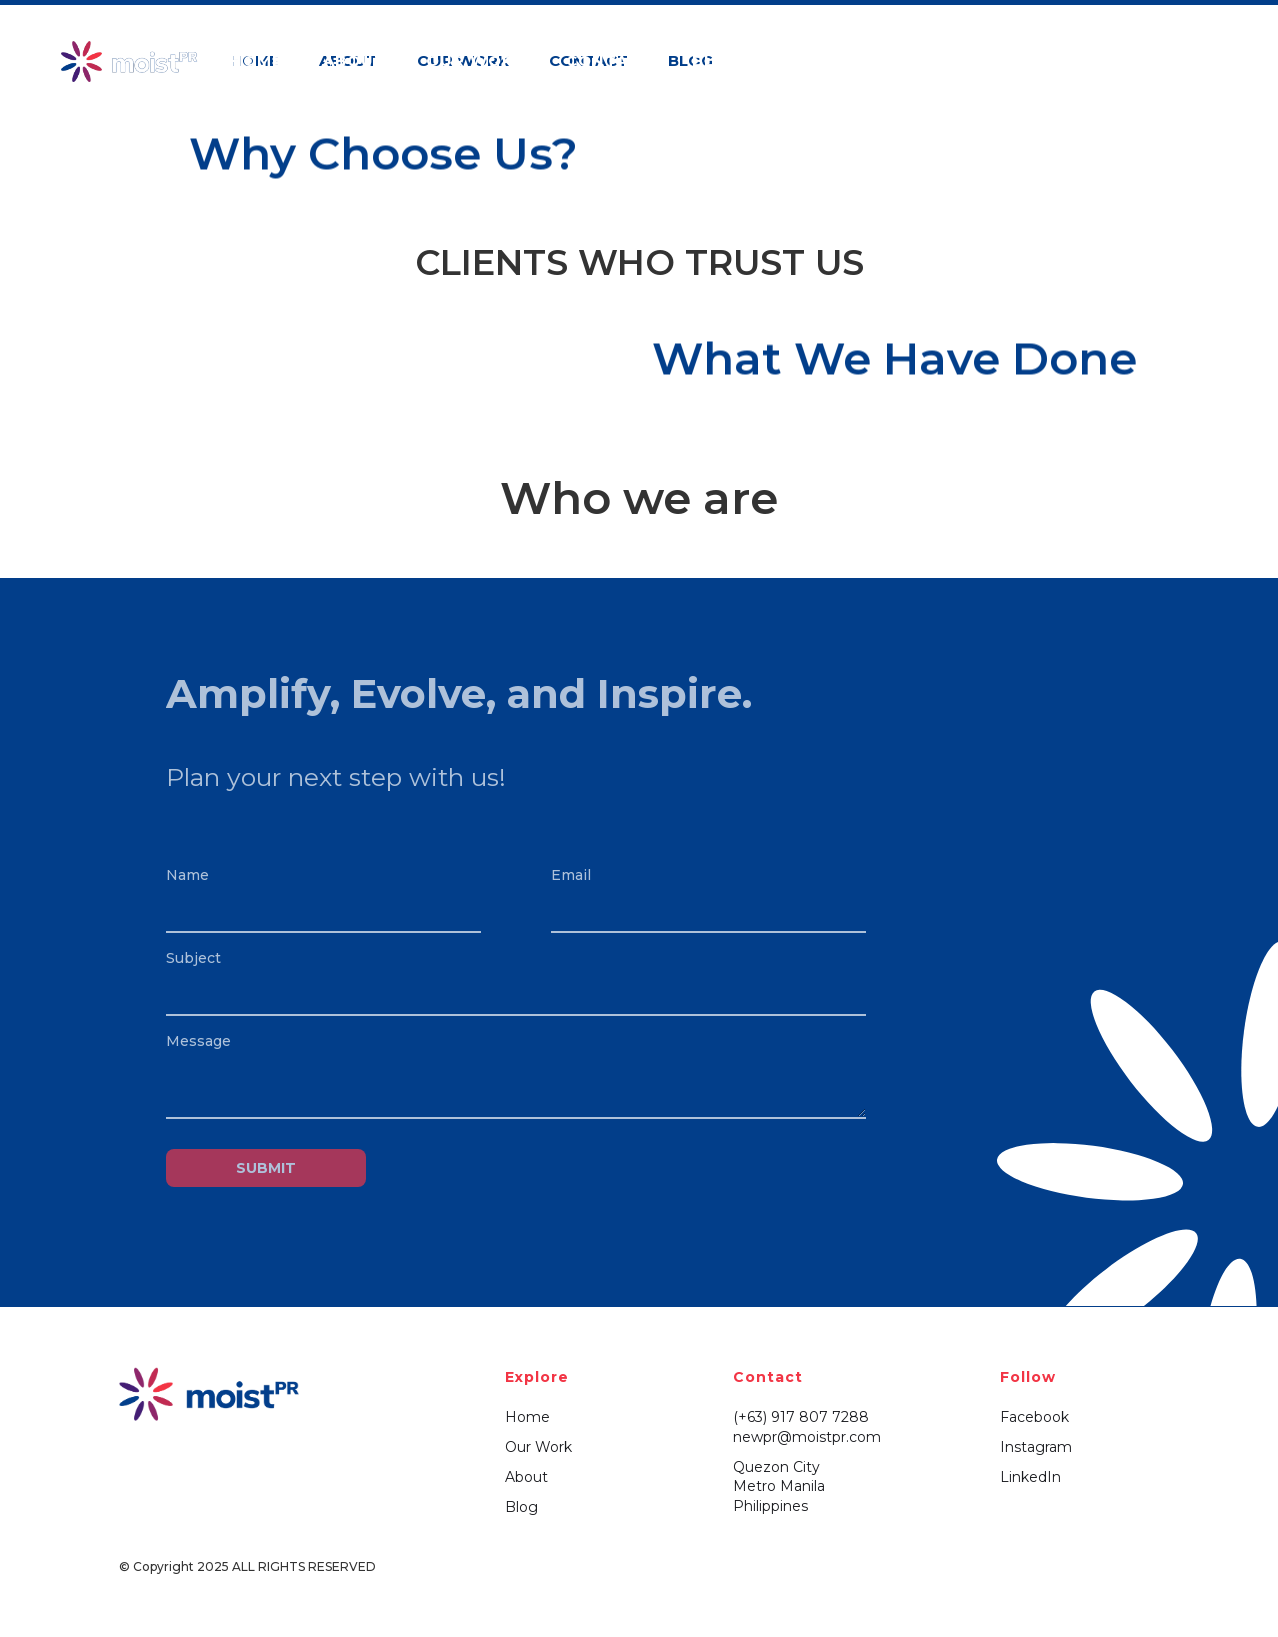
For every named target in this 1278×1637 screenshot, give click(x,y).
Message (198, 1041)
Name (187, 875)
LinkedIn (1030, 1477)
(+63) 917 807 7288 (801, 1417)
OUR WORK (476, 60)
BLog (716, 60)
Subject (193, 958)
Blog (521, 1507)
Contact (609, 60)
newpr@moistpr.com (807, 1437)
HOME (256, 60)
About (526, 1477)
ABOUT (354, 60)
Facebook (1034, 1417)
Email (571, 875)
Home (527, 1417)
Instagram (1036, 1447)
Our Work (538, 1447)
